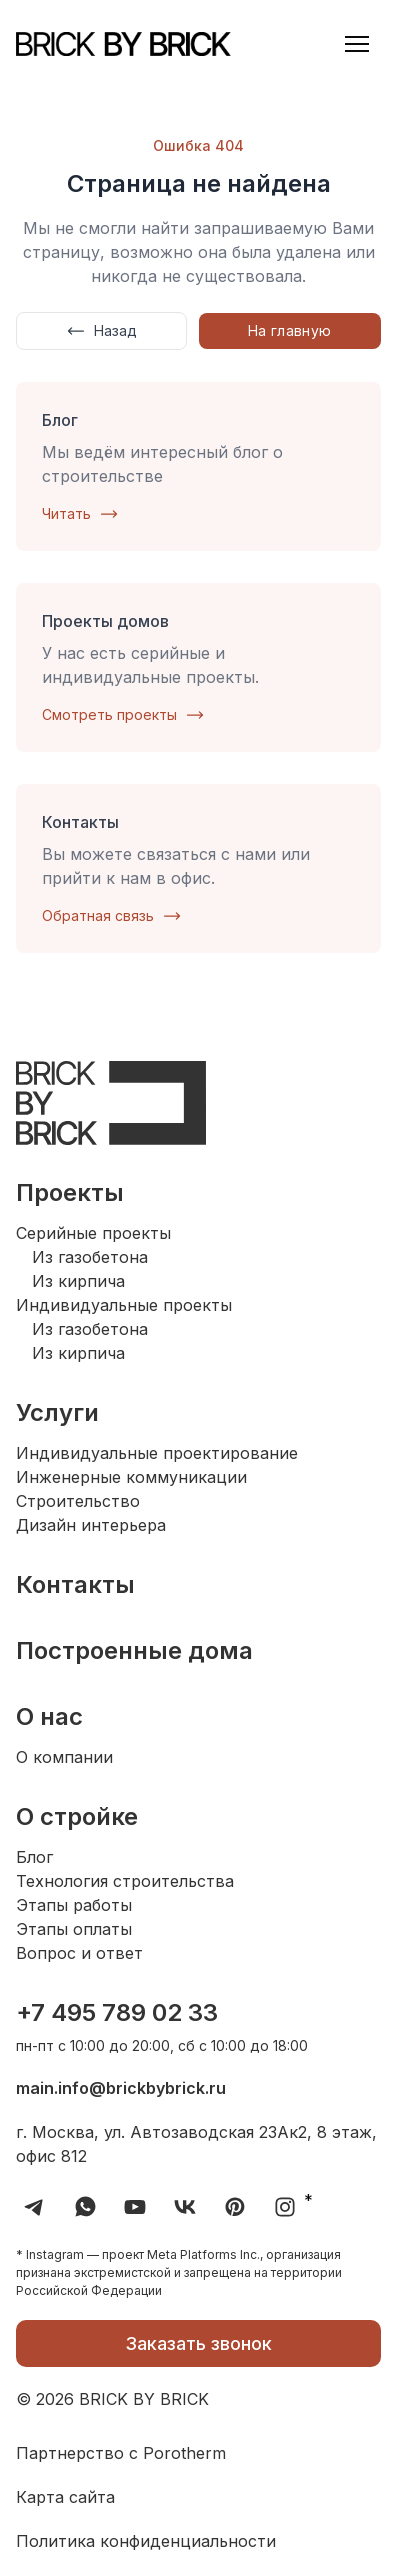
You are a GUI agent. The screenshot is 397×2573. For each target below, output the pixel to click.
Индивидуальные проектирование (157, 1453)
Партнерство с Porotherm (121, 2453)
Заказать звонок (198, 2343)
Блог (34, 1857)
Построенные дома (134, 1650)
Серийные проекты (93, 1233)
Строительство (78, 1501)
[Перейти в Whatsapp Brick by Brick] (85, 2207)
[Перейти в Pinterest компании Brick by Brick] (235, 2207)
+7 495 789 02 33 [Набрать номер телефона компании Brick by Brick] (117, 2012)
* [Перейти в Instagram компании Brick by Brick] (289, 2207)
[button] (357, 44)
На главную (290, 330)
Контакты (75, 1584)
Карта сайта (65, 2497)
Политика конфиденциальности (146, 2541)
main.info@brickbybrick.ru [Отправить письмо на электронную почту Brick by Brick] (121, 2088)
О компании (64, 1757)
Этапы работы (74, 1905)
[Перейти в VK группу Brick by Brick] (185, 2207)
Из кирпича (78, 1281)
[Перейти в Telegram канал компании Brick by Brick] (35, 2207)
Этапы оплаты (74, 1929)
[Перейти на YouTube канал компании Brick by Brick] (135, 2207)
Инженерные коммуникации (131, 1477)
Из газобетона (90, 1257)
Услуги (57, 1412)
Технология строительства (125, 1881)
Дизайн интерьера (91, 1525)
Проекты (70, 1192)
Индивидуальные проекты (124, 1305)
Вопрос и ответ (79, 1953)
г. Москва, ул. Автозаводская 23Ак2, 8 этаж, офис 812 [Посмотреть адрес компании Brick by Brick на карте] (196, 2144)
